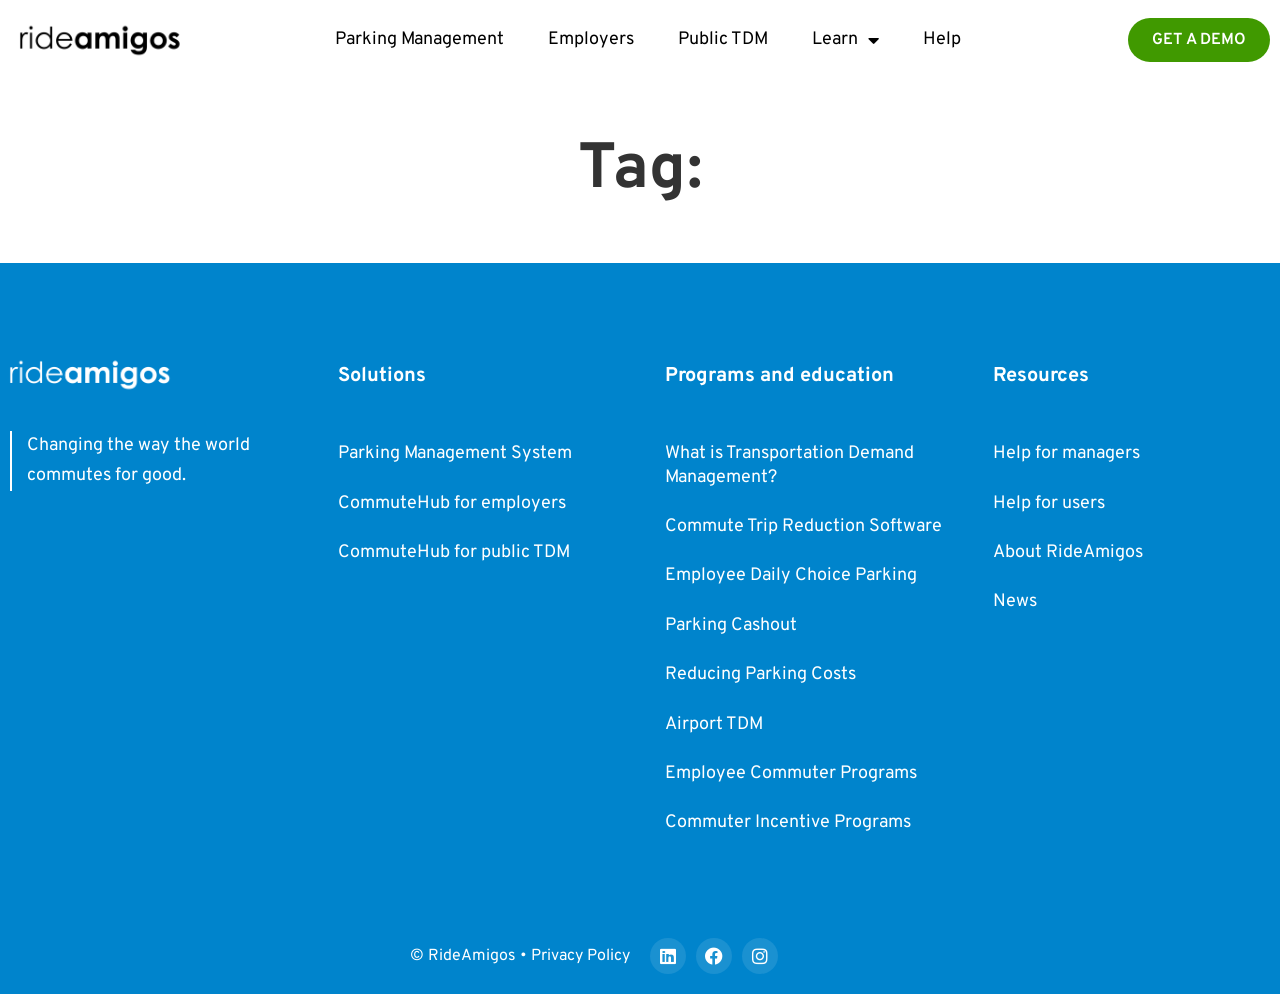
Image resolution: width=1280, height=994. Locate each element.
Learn (845, 40)
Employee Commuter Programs (791, 773)
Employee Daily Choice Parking (791, 575)
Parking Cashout (731, 625)
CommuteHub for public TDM (454, 552)
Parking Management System (455, 453)
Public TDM (723, 39)
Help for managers (1066, 453)
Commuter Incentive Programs (788, 822)
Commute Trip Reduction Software (803, 526)
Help (942, 39)
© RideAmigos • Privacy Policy (520, 956)
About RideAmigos (1068, 552)
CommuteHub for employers (452, 503)
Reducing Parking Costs (760, 674)
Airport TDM (714, 724)
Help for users (1049, 503)
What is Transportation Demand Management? (789, 465)
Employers (591, 39)
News (1015, 601)
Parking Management (419, 39)
